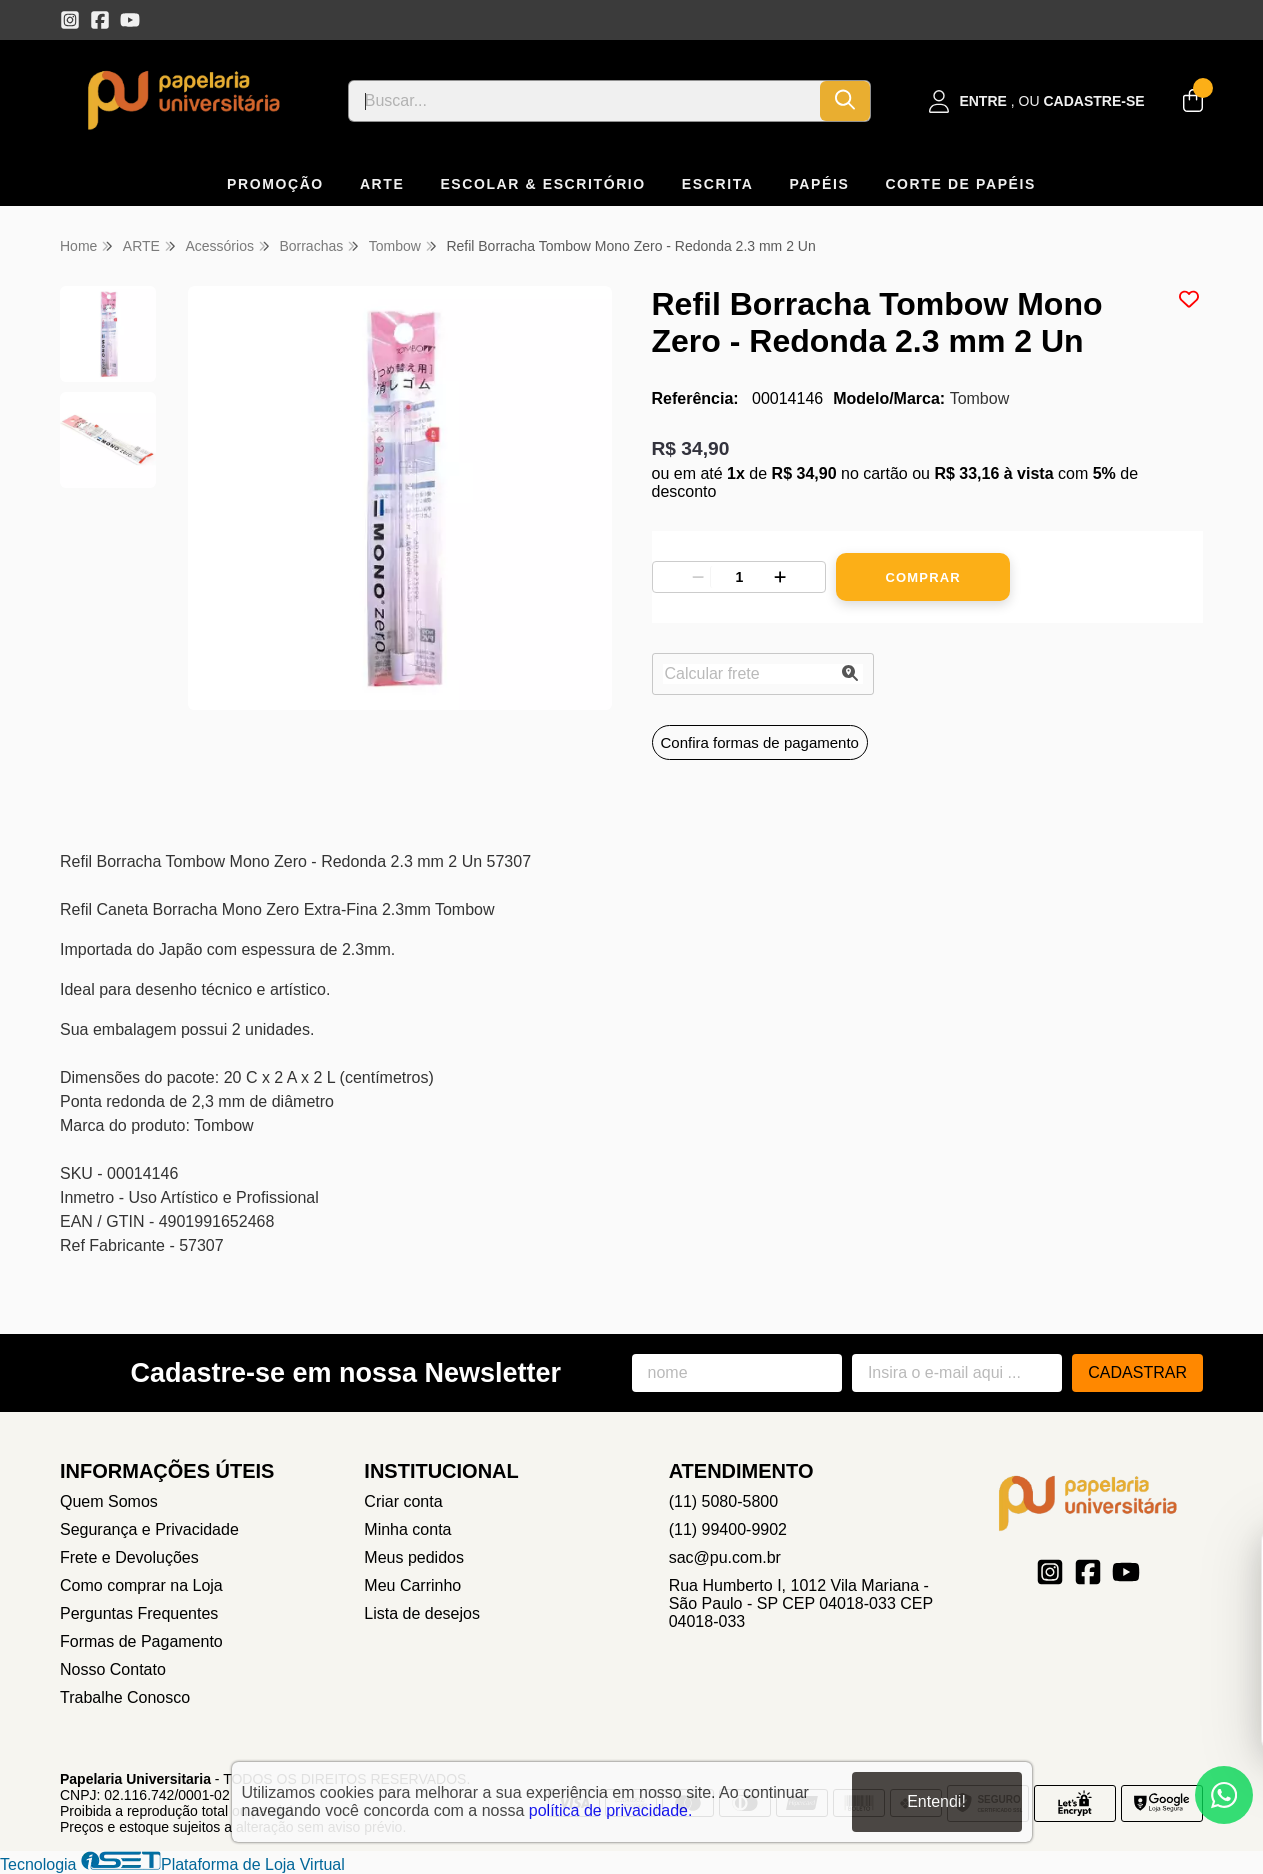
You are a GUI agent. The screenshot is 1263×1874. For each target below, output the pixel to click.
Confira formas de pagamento (760, 742)
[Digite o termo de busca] (584, 101)
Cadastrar (1137, 1372)
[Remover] (698, 577)
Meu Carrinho (412, 1585)
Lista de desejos (422, 1613)
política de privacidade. (611, 1810)
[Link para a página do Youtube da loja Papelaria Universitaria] (130, 20)
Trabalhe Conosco (125, 1697)
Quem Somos (109, 1501)
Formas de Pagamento (141, 1641)
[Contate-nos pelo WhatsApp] (1224, 1795)
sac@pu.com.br (725, 1557)
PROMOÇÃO (275, 184)
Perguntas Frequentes (139, 1613)
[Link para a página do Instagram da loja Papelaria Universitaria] (70, 20)
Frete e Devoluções (129, 1557)
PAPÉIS (819, 184)
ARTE (382, 184)
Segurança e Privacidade (149, 1529)
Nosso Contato (113, 1669)
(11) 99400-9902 (728, 1529)
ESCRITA (718, 184)
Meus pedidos (414, 1557)
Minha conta (407, 1529)
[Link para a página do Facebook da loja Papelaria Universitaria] (100, 20)
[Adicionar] (780, 577)
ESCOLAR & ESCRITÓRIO (542, 184)
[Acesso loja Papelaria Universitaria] (1037, 101)
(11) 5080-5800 (723, 1501)
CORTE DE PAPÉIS (960, 184)
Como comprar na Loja (141, 1585)
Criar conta (403, 1501)
